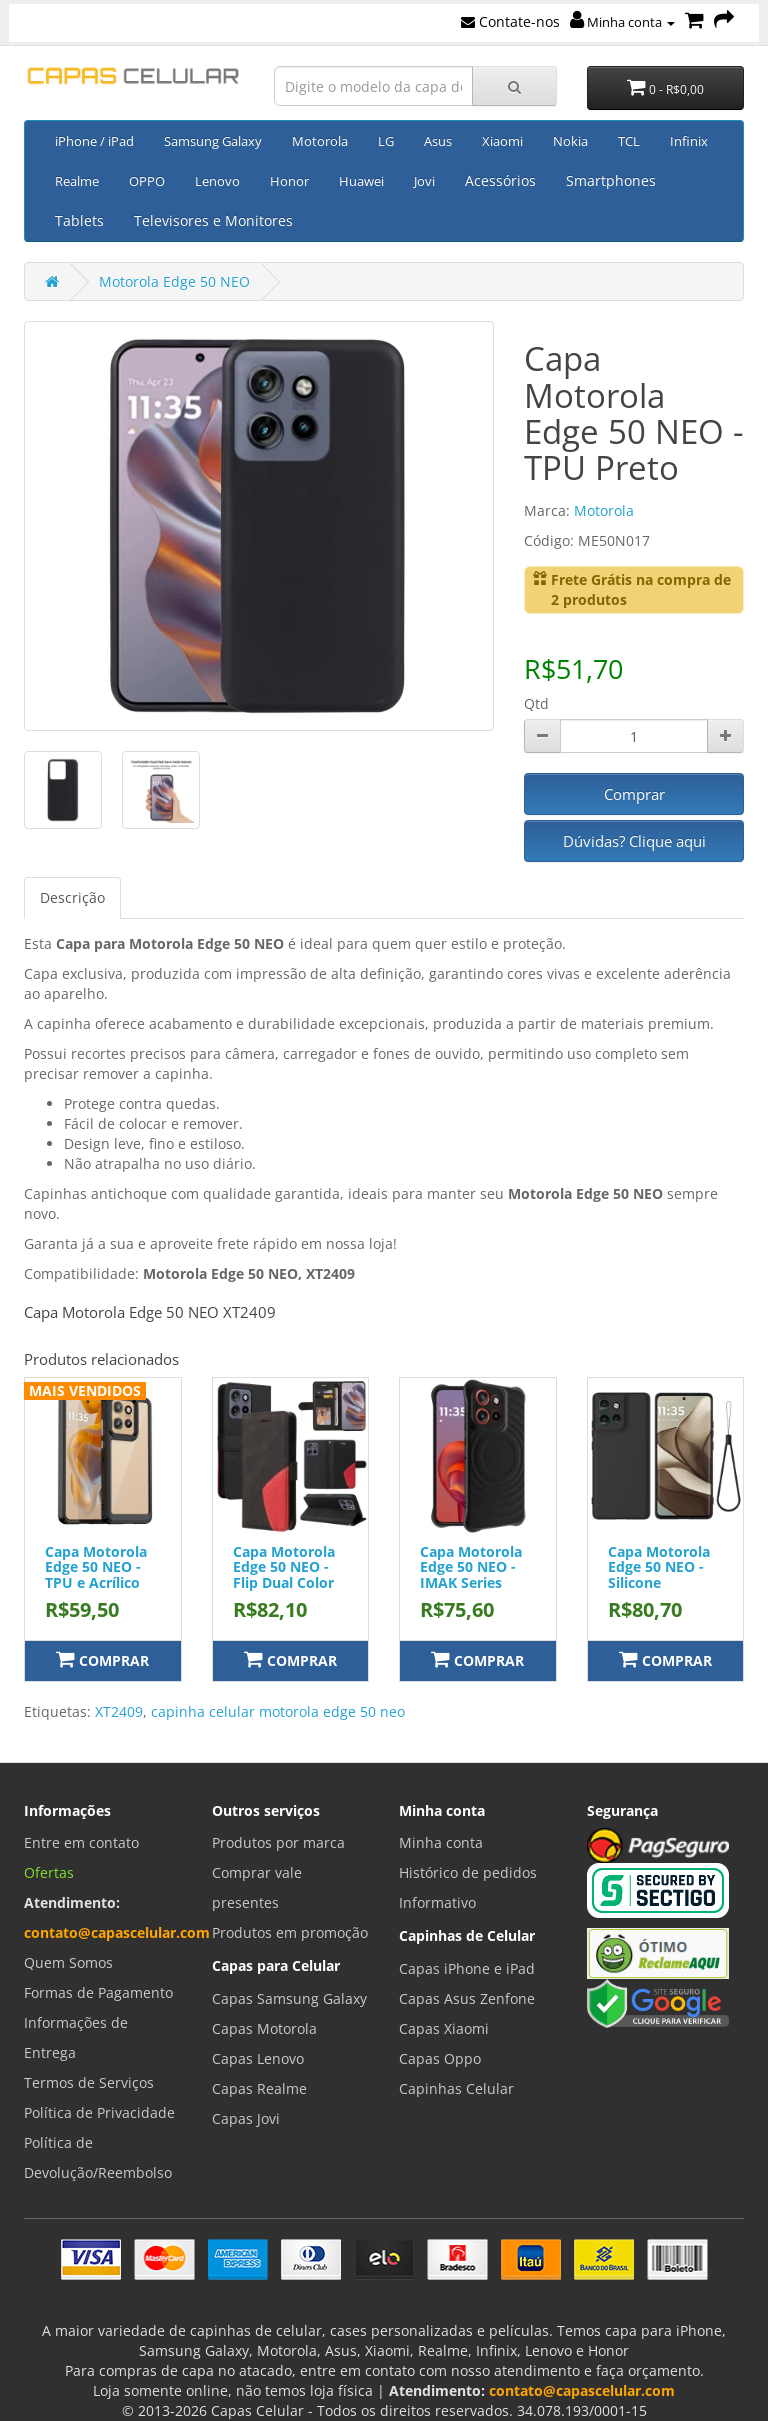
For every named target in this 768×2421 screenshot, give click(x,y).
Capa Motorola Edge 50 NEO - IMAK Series (471, 1567)
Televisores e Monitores (213, 220)
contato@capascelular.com (117, 1932)
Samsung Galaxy (213, 141)
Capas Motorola (264, 2028)
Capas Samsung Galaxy (289, 1998)
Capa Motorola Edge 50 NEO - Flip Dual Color (284, 1567)
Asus (438, 141)
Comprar (634, 794)
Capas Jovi (246, 2118)
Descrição (72, 897)
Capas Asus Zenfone (467, 1998)
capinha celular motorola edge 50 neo (278, 1711)
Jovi (424, 181)
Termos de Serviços (89, 2082)
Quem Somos (68, 1962)
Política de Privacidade (99, 2112)
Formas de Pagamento (98, 1992)
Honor (289, 181)
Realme (77, 181)
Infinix (689, 141)
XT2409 (119, 1711)
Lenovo (217, 181)
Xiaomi (502, 141)
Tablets (79, 220)
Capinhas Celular (456, 2088)
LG (386, 141)
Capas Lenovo (258, 2058)
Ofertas (49, 1872)
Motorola (320, 141)
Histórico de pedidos (468, 1872)
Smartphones (611, 180)
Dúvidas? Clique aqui (634, 841)
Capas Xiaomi (444, 2028)
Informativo (437, 1902)
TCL (629, 141)
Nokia (570, 141)
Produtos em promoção (290, 1932)
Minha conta (622, 22)
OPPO (147, 181)
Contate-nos (510, 21)
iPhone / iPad (94, 141)
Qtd (536, 703)
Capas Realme (259, 2088)
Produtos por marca (278, 1842)
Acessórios (500, 180)
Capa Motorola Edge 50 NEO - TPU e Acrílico (96, 1567)
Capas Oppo (440, 2058)
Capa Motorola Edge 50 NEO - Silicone (659, 1567)
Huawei (361, 181)
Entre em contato (81, 1842)
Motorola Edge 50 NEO (174, 281)
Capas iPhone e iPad (467, 1968)
